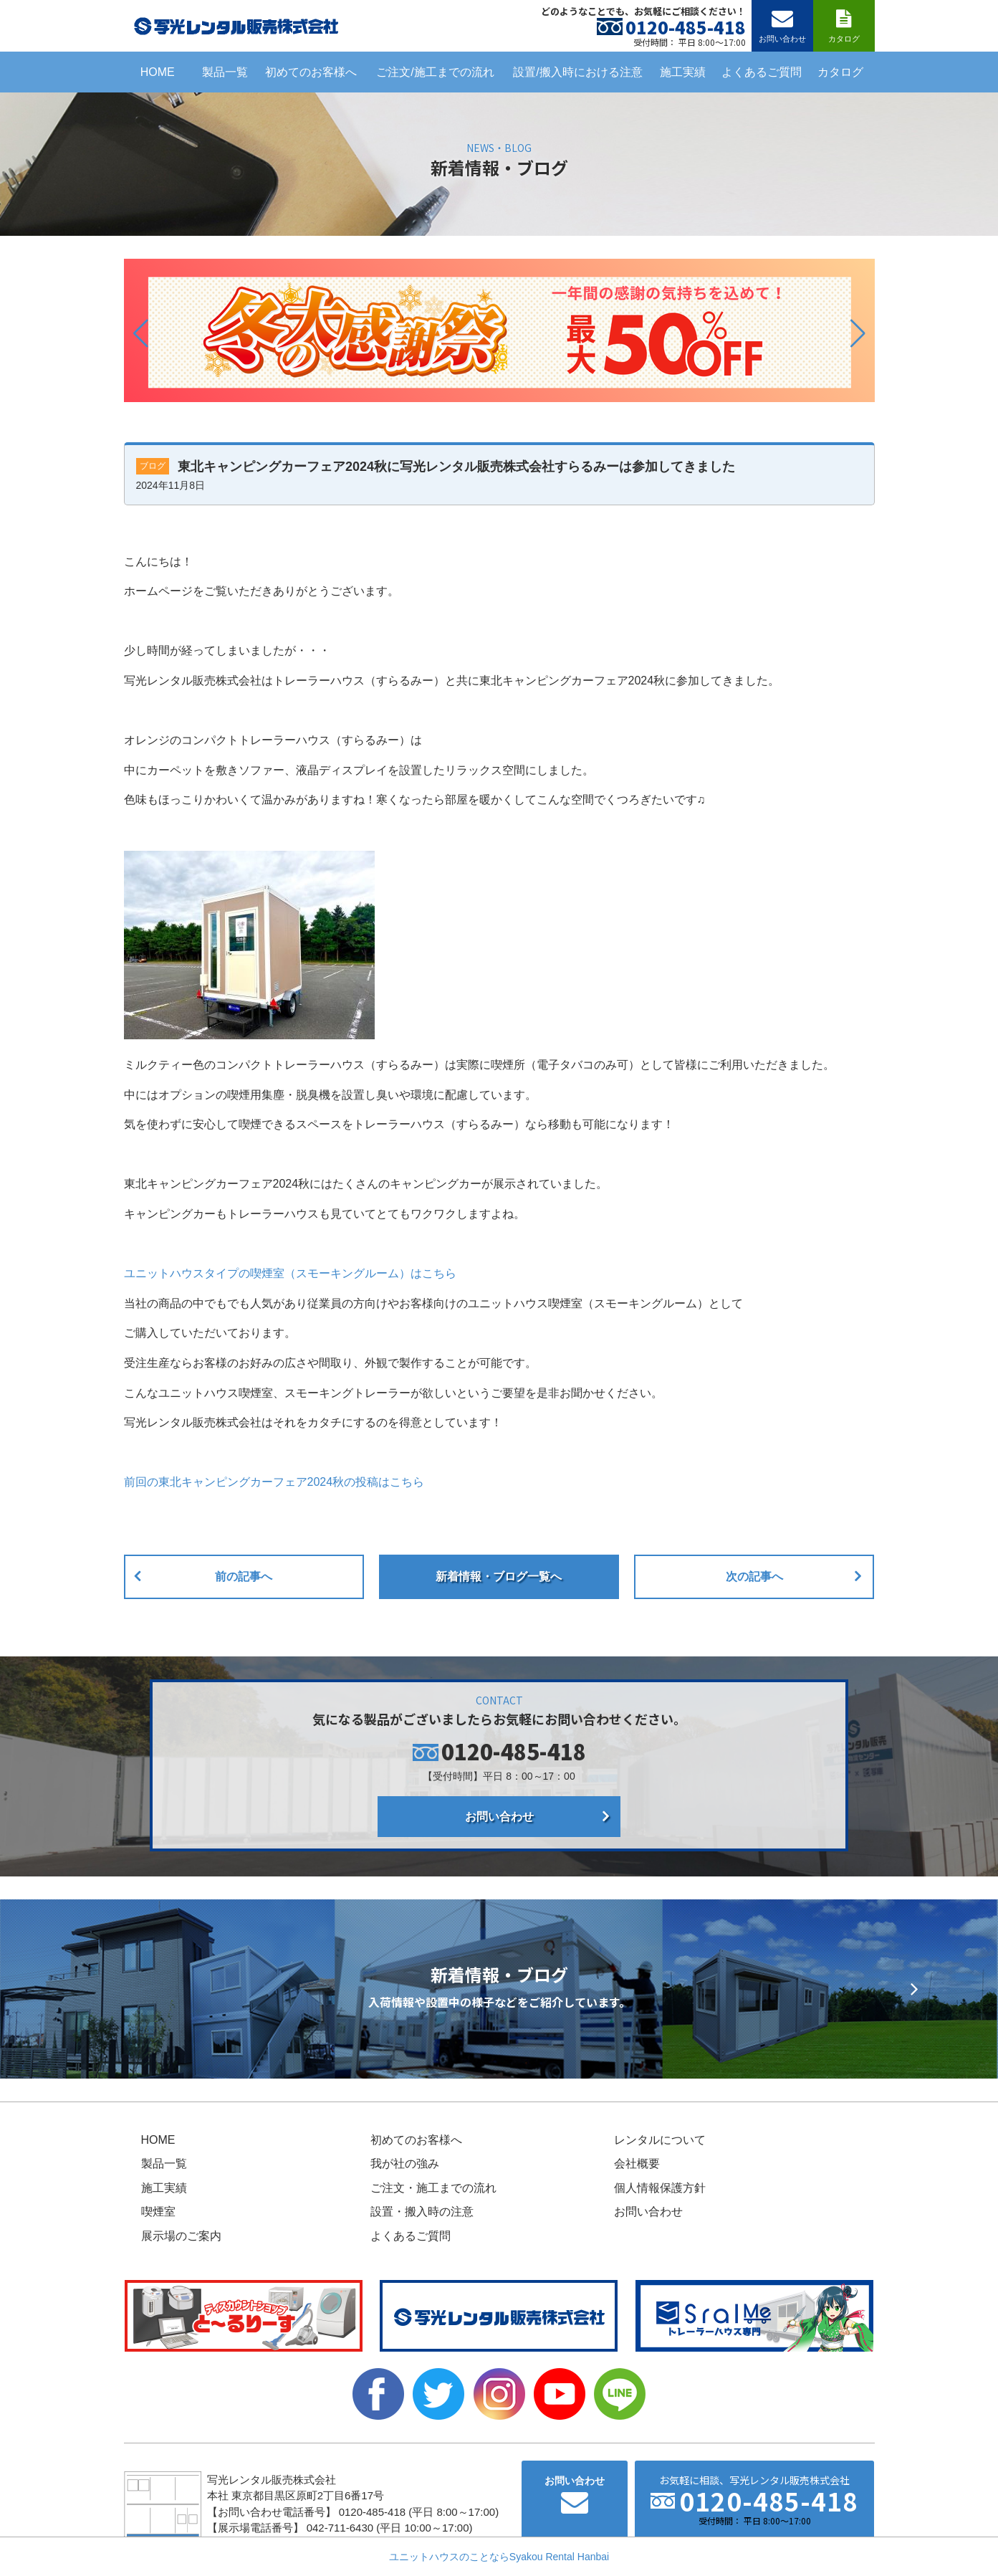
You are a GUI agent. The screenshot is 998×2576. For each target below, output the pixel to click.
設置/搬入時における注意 (577, 72)
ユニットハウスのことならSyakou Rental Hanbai (499, 2556)
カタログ (840, 72)
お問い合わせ (499, 1817)
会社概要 (637, 2163)
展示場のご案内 (181, 2236)
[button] (140, 333)
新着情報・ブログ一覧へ (499, 1576)
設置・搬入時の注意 (422, 2211)
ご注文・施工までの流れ (433, 2188)
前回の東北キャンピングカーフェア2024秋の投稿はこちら (274, 1482)
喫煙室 (158, 2211)
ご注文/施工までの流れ (435, 72)
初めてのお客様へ (311, 72)
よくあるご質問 (761, 72)
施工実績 (683, 72)
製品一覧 (225, 72)
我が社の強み (404, 2163)
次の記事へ (754, 1576)
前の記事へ (243, 1576)
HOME (157, 72)
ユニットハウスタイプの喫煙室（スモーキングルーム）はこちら (290, 1273)
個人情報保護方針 (660, 2188)
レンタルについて (660, 2140)
